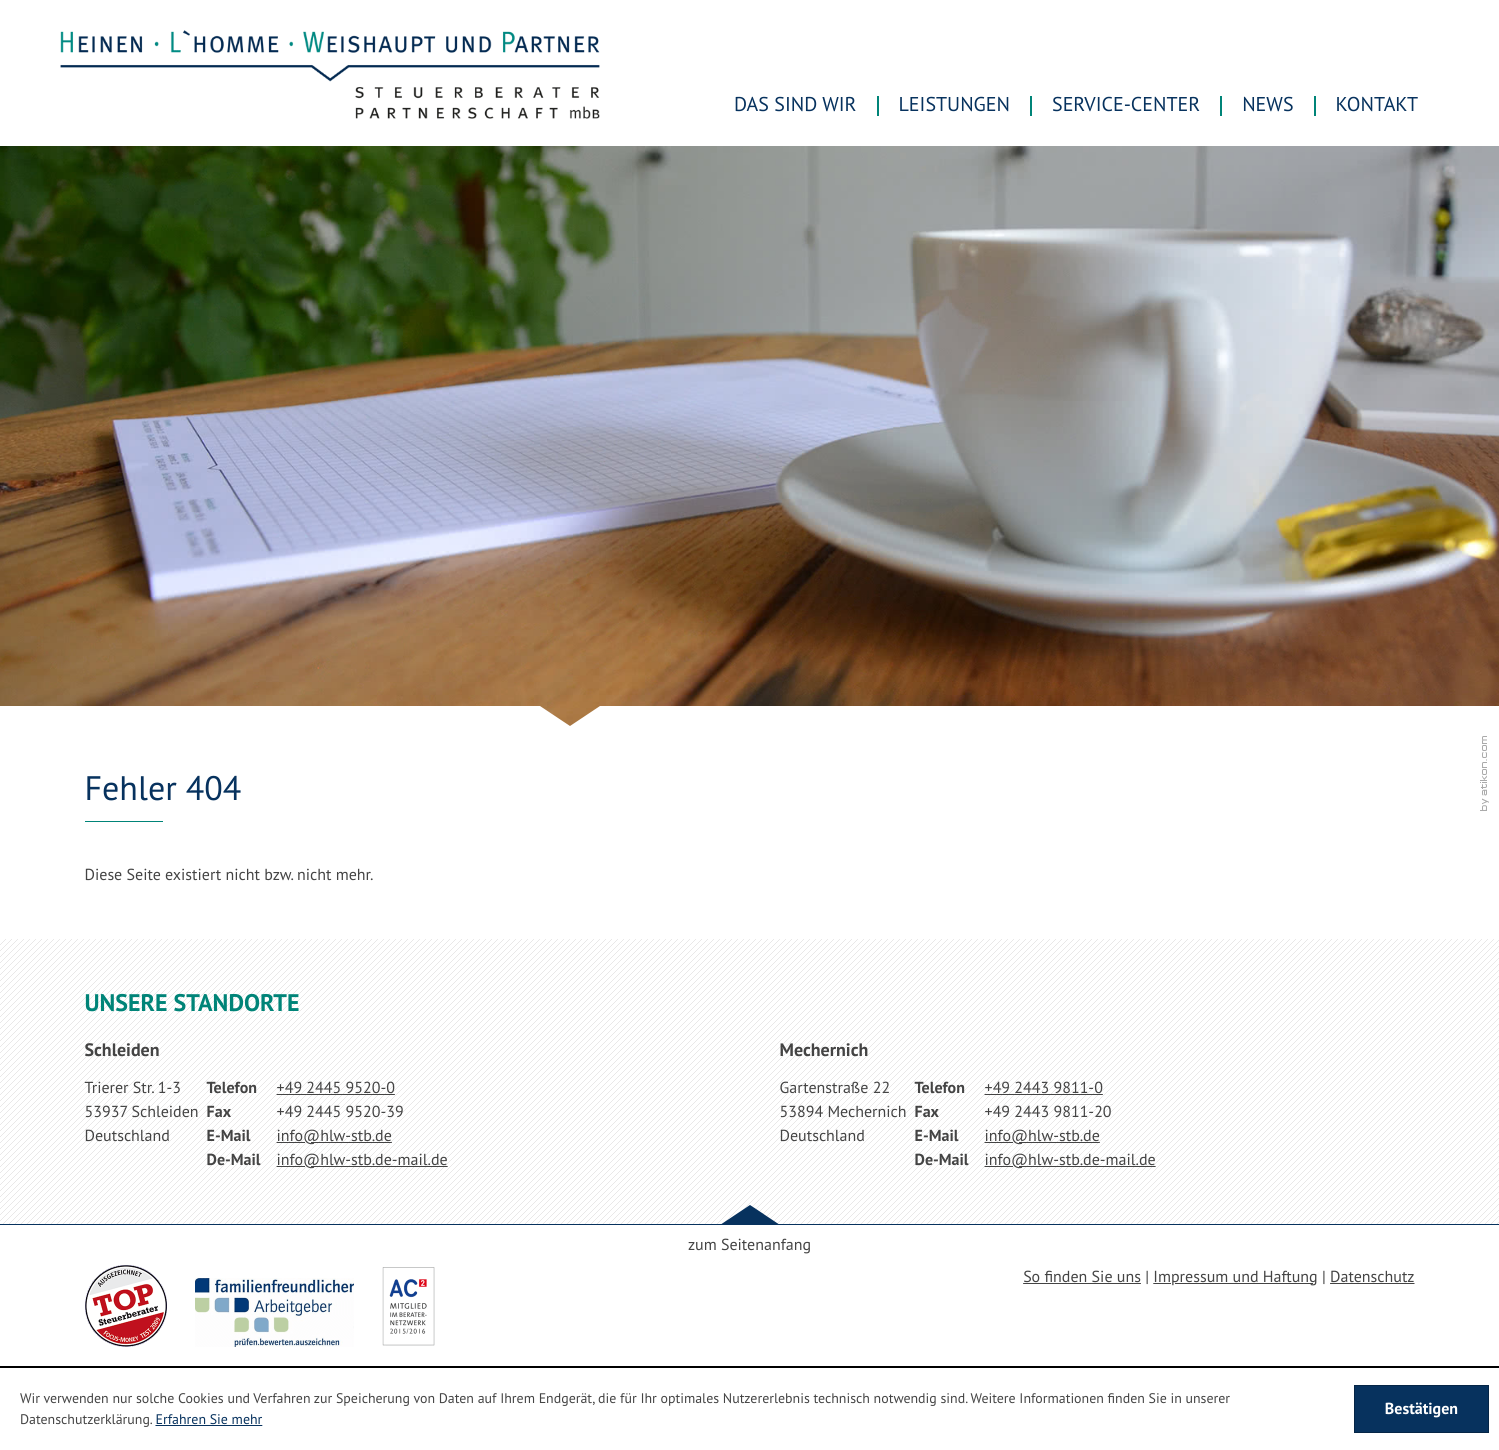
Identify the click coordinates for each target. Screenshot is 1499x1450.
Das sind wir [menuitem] (795, 104)
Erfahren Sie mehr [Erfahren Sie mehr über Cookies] (208, 1419)
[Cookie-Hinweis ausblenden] (1421, 1409)
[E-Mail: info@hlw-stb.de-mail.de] (362, 1160)
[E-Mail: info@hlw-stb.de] (334, 1136)
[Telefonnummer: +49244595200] (336, 1088)
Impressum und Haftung (1235, 1277)
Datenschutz (1372, 1277)
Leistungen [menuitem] (955, 104)
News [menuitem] (1267, 104)
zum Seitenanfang (749, 1245)
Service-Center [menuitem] (1126, 104)
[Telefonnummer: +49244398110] (1044, 1088)
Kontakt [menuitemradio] (1377, 104)
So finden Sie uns (1082, 1277)
